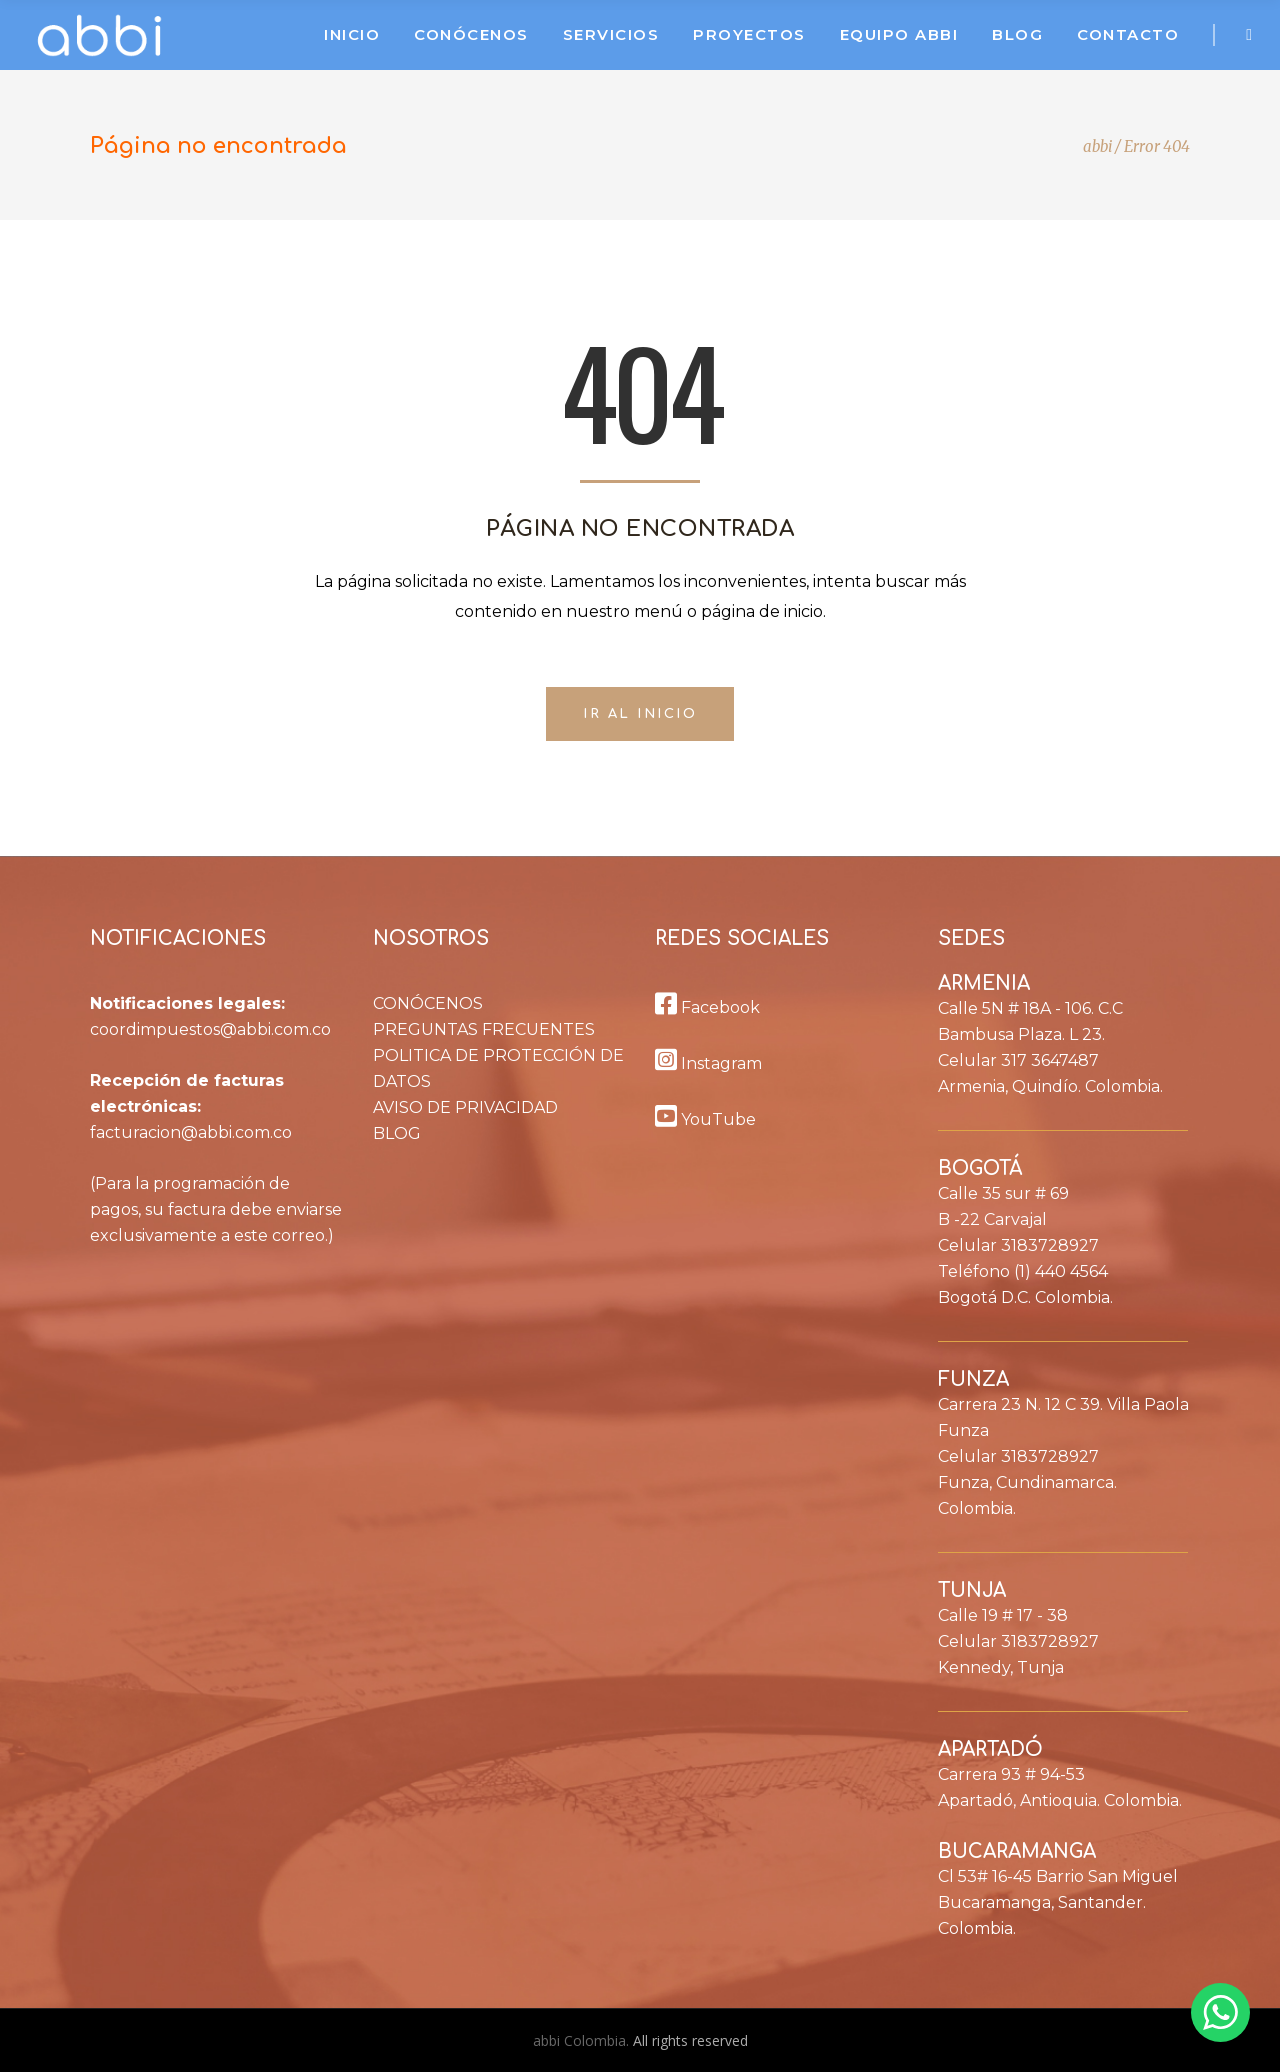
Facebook (707, 1007)
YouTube (705, 1119)
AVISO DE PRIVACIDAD (465, 1107)
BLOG (397, 1133)
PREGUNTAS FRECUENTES (484, 1029)
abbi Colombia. (583, 2040)
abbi (1097, 146)
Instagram (708, 1063)
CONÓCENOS (428, 1003)
